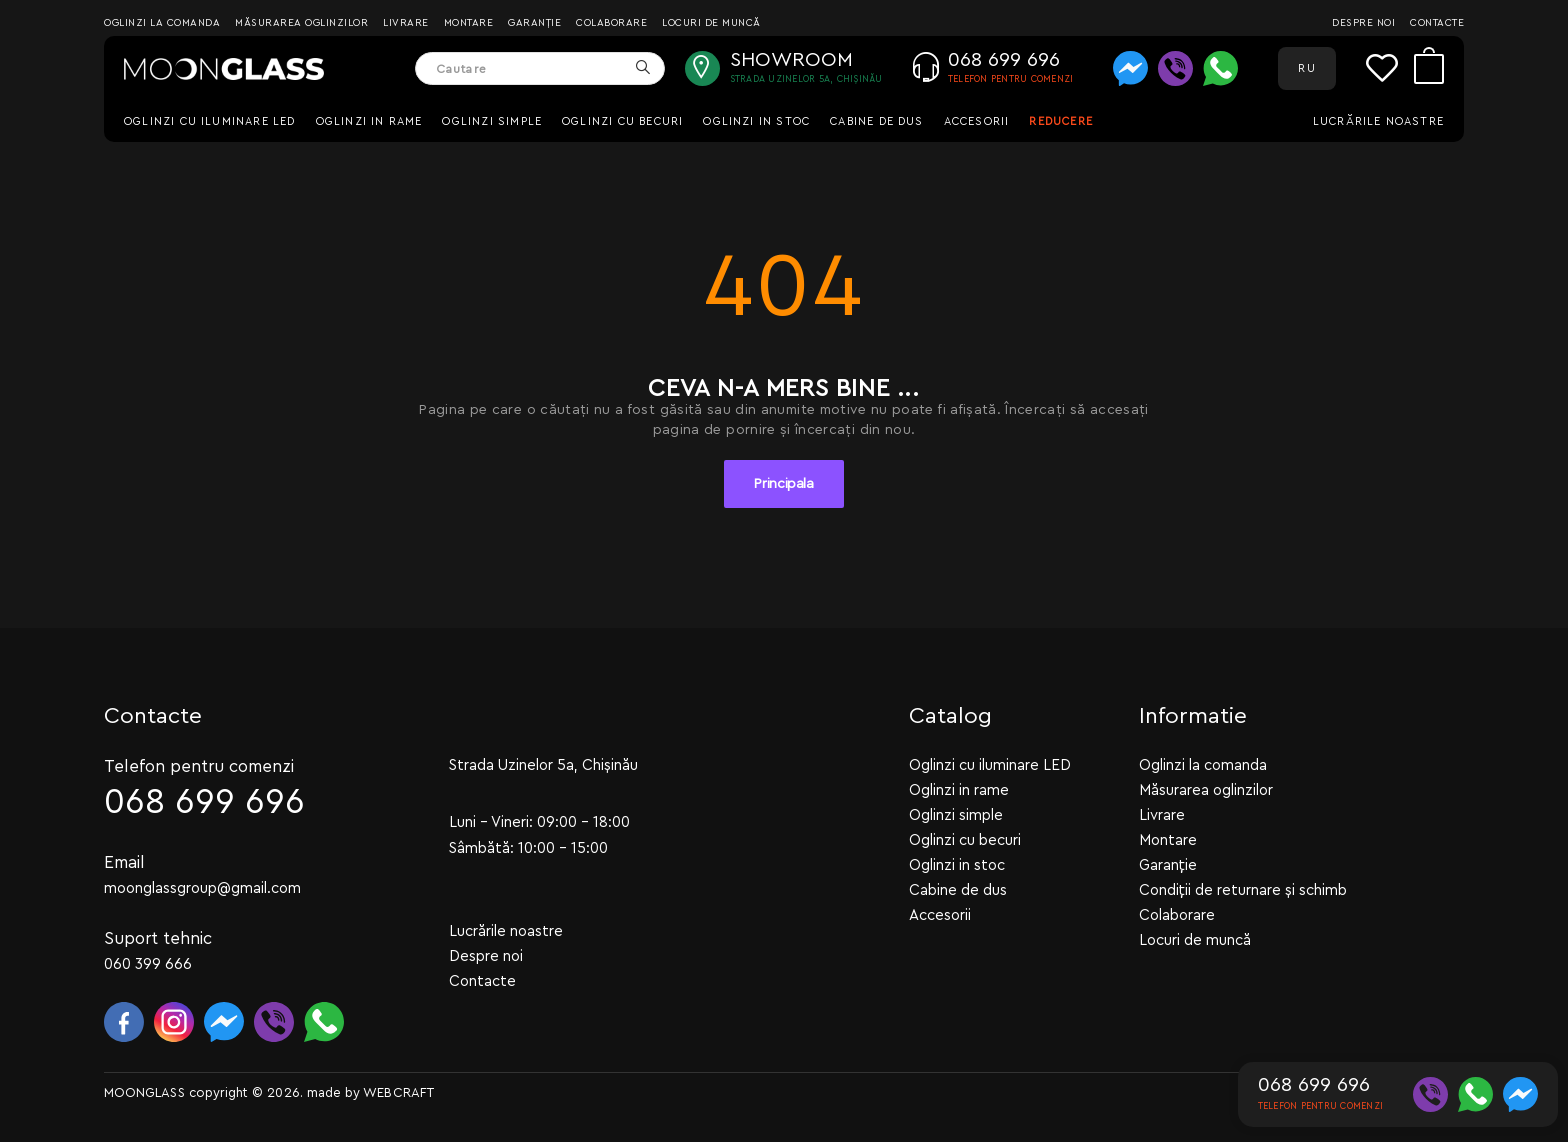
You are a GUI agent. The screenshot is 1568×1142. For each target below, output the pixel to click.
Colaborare (611, 23)
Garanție (534, 23)
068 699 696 (204, 801)
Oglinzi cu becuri (622, 121)
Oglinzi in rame (369, 121)
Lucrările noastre (1378, 121)
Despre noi (1363, 23)
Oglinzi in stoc (756, 121)
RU (1306, 68)
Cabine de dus (876, 121)
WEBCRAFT (398, 1091)
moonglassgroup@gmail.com (202, 887)
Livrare (406, 23)
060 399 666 (148, 963)
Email (124, 861)
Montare (469, 23)
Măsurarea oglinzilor (301, 23)
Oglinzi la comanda (162, 23)
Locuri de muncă (711, 23)
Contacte (1437, 23)
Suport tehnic (158, 937)
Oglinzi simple (492, 121)
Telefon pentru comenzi (199, 765)
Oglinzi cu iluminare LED (210, 121)
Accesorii (977, 121)
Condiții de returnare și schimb (1243, 889)
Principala (784, 484)
